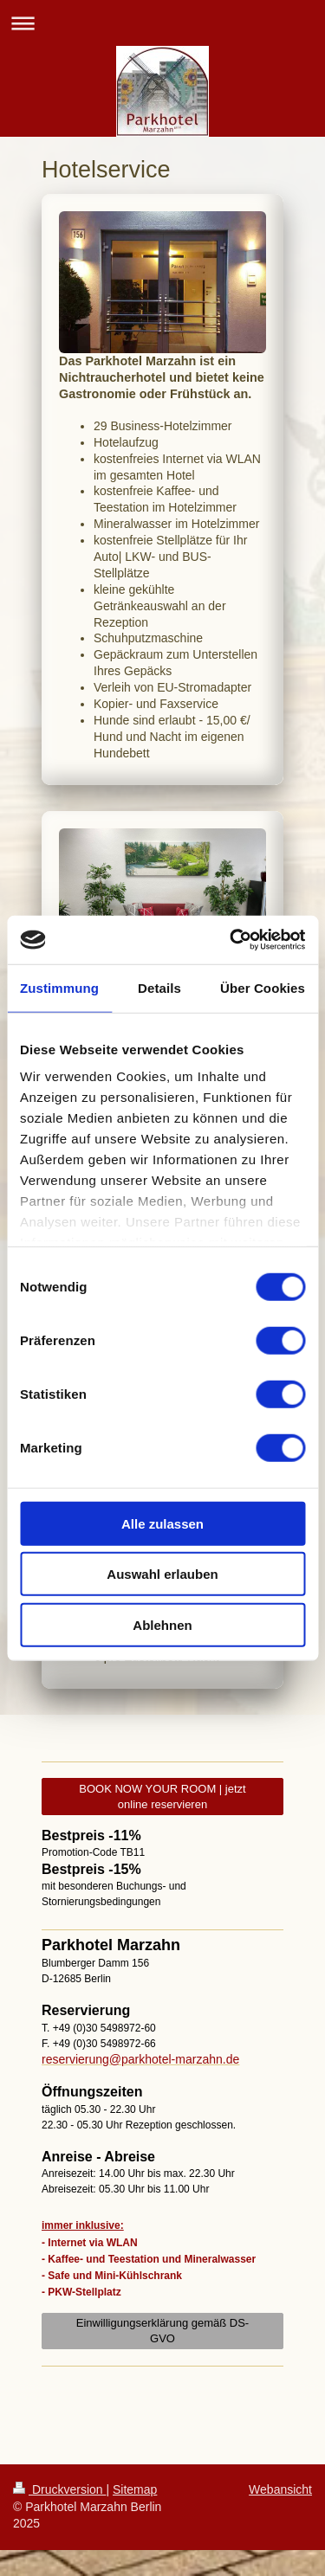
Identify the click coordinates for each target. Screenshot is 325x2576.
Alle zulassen (162, 1523)
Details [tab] (159, 987)
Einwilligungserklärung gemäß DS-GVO (162, 2330)
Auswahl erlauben (162, 1574)
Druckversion (59, 2489)
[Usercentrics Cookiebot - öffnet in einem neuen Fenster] (231, 940)
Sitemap (135, 2489)
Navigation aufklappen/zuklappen (162, 23)
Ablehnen (162, 1624)
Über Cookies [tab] (262, 987)
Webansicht (280, 2489)
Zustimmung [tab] (59, 987)
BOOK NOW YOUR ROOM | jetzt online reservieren (162, 1796)
